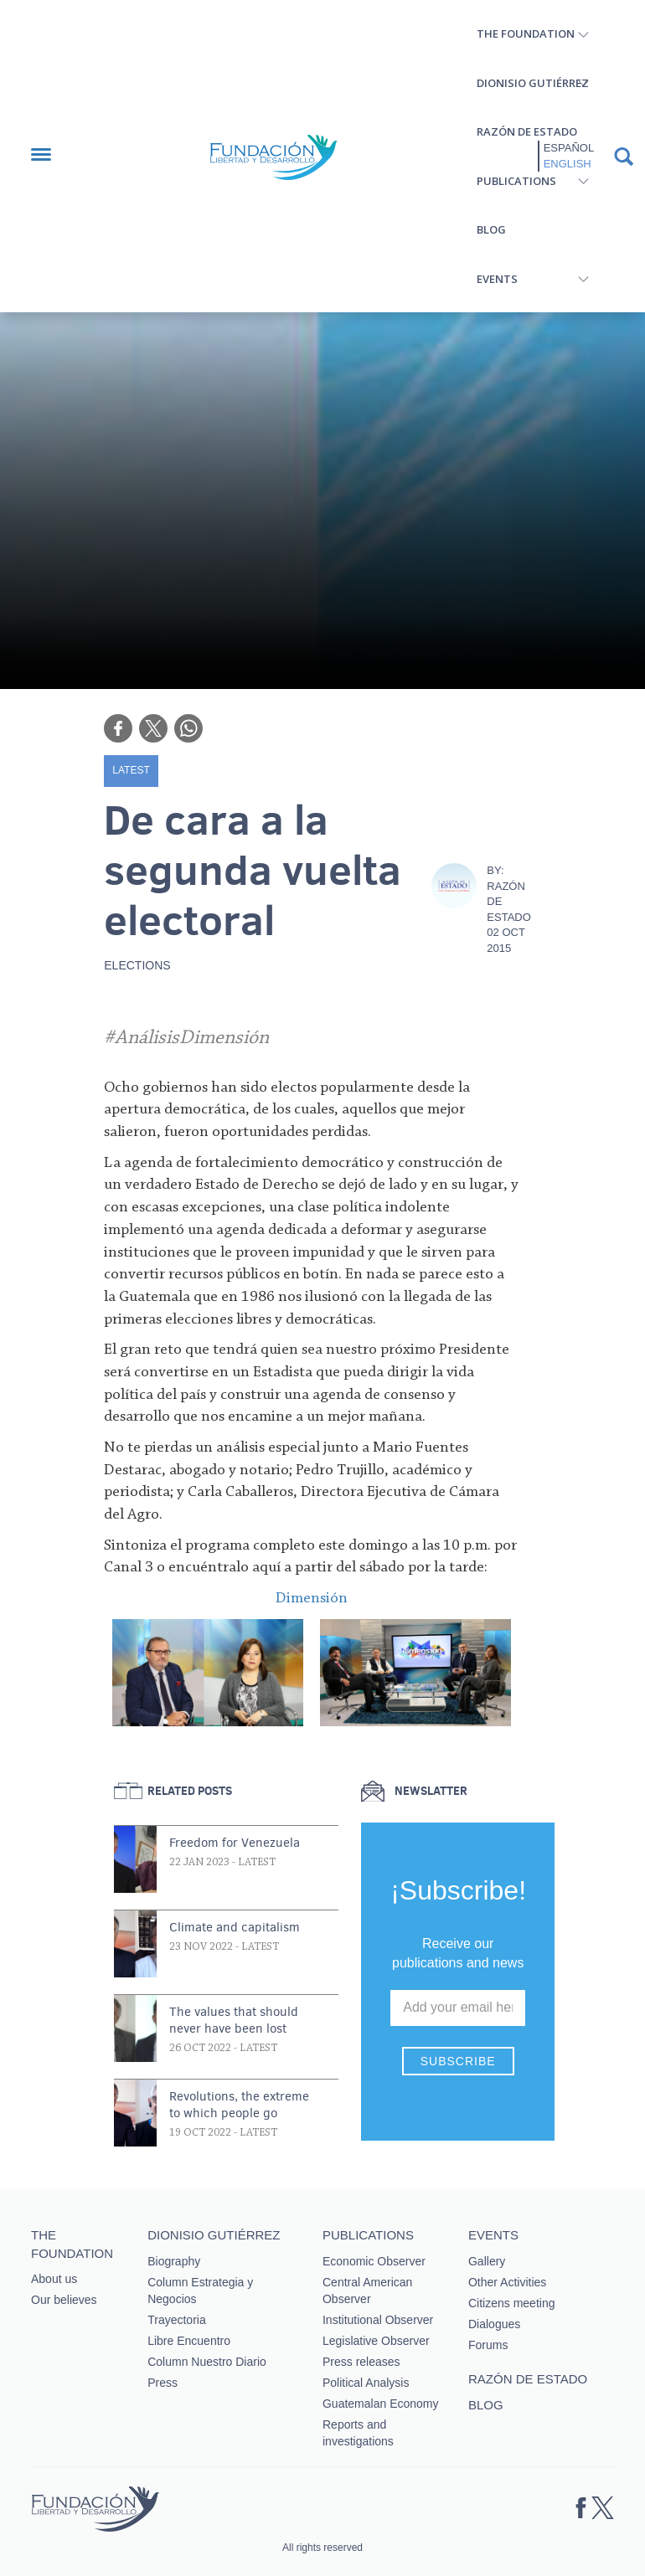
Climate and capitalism (234, 1927)
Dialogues (494, 2324)
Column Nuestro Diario (206, 2361)
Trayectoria (176, 2320)
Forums (488, 2345)
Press (162, 2382)
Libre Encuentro (188, 2340)
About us (54, 2278)
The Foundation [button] (526, 33)
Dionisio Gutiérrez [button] (533, 82)
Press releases (361, 2361)
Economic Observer (374, 2261)
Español (569, 147)
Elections (137, 965)
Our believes (64, 2299)
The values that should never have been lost (233, 2020)
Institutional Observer (377, 2320)
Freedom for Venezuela (234, 1842)
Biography (173, 2261)
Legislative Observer (376, 2340)
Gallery (486, 2261)
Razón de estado (527, 131)
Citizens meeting (511, 2303)
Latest (130, 770)
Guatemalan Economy (380, 2403)
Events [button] (497, 278)
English (567, 163)
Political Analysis (366, 2382)
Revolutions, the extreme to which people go (239, 2104)
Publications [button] (516, 180)
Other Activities (507, 2282)
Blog (491, 229)
